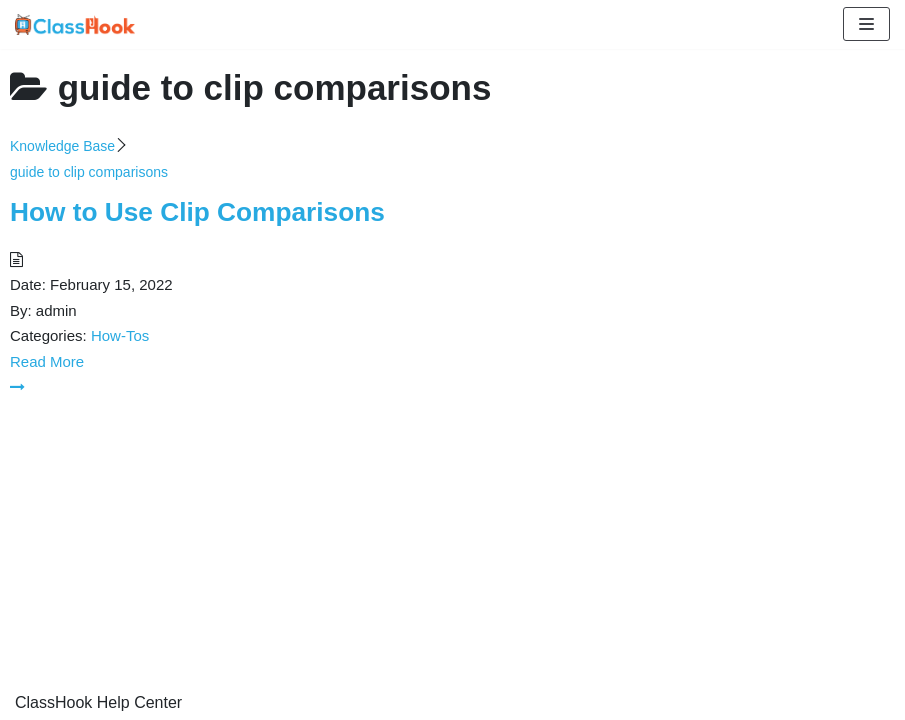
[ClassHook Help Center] (75, 24)
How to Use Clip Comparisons (197, 212)
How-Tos (120, 335)
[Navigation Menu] (866, 24)
